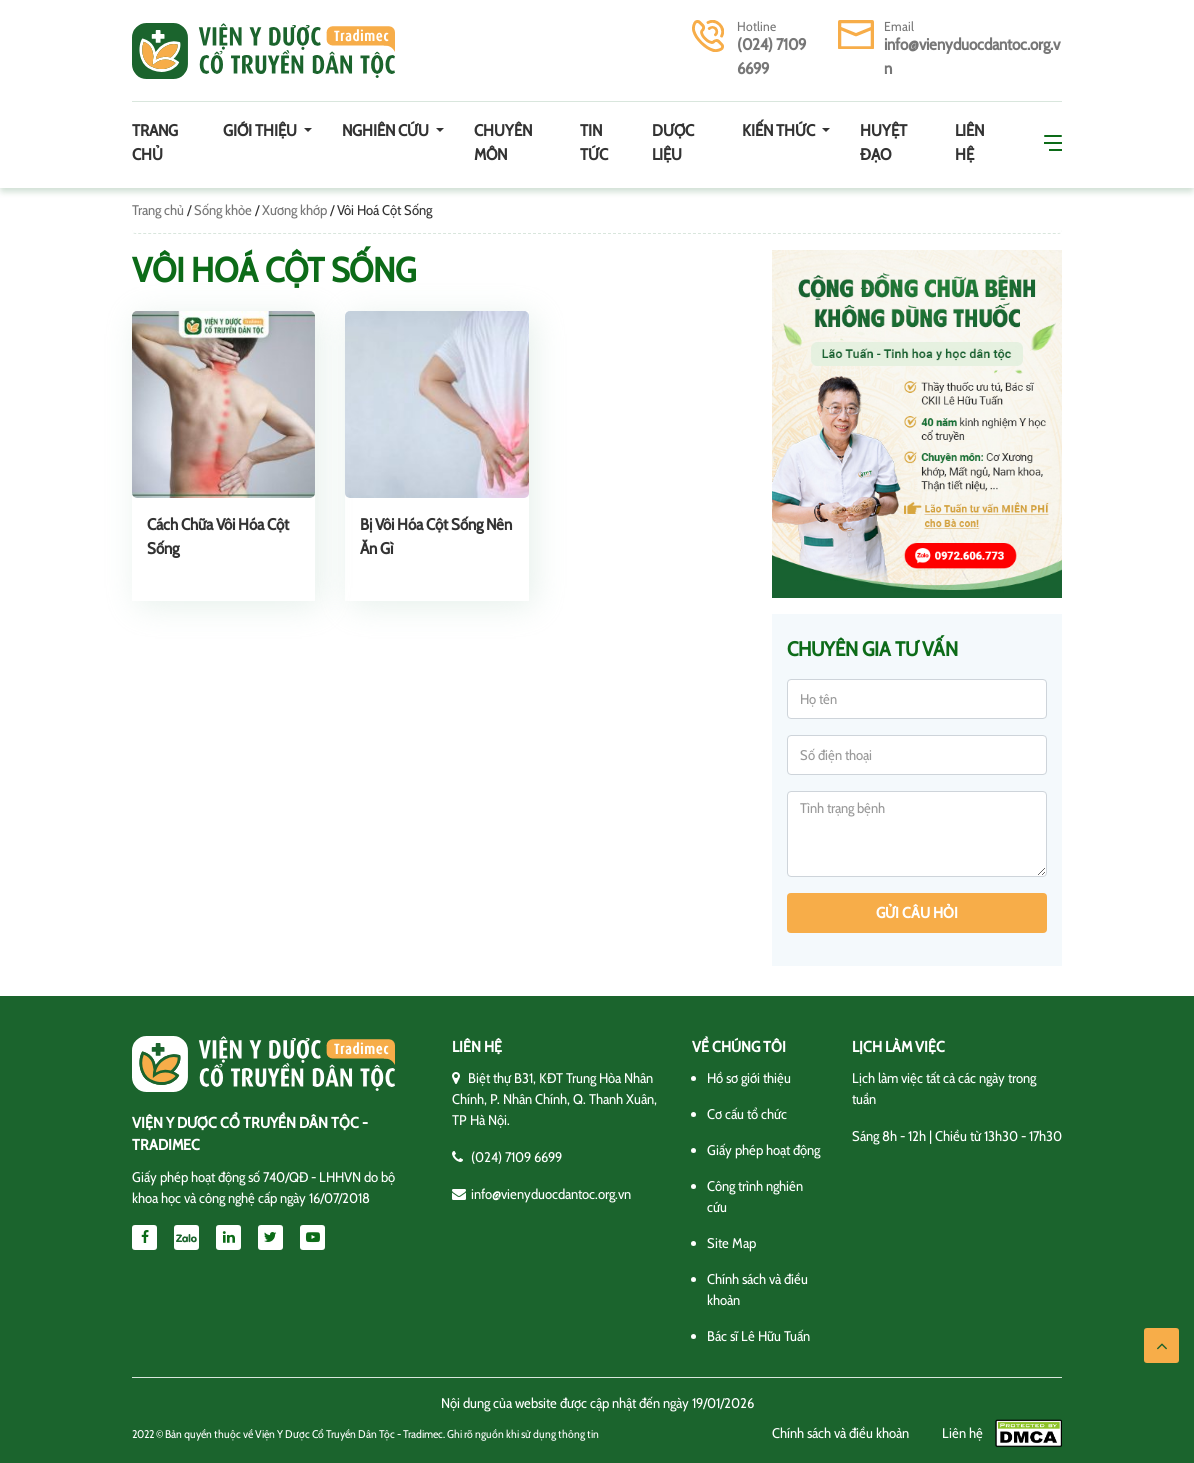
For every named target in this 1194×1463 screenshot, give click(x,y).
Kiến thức (780, 130)
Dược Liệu (673, 142)
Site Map (731, 1243)
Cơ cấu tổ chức (747, 1114)
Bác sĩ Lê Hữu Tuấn (758, 1336)
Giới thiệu (261, 130)
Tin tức (594, 142)
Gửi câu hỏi (917, 913)
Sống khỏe (223, 210)
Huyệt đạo (883, 142)
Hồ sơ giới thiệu (749, 1078)
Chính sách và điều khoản (840, 1433)
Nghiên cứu (387, 130)
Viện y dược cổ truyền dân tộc (263, 51)
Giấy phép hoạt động (763, 1150)
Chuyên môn (503, 142)
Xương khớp (294, 210)
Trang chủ (155, 142)
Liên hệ (969, 142)
